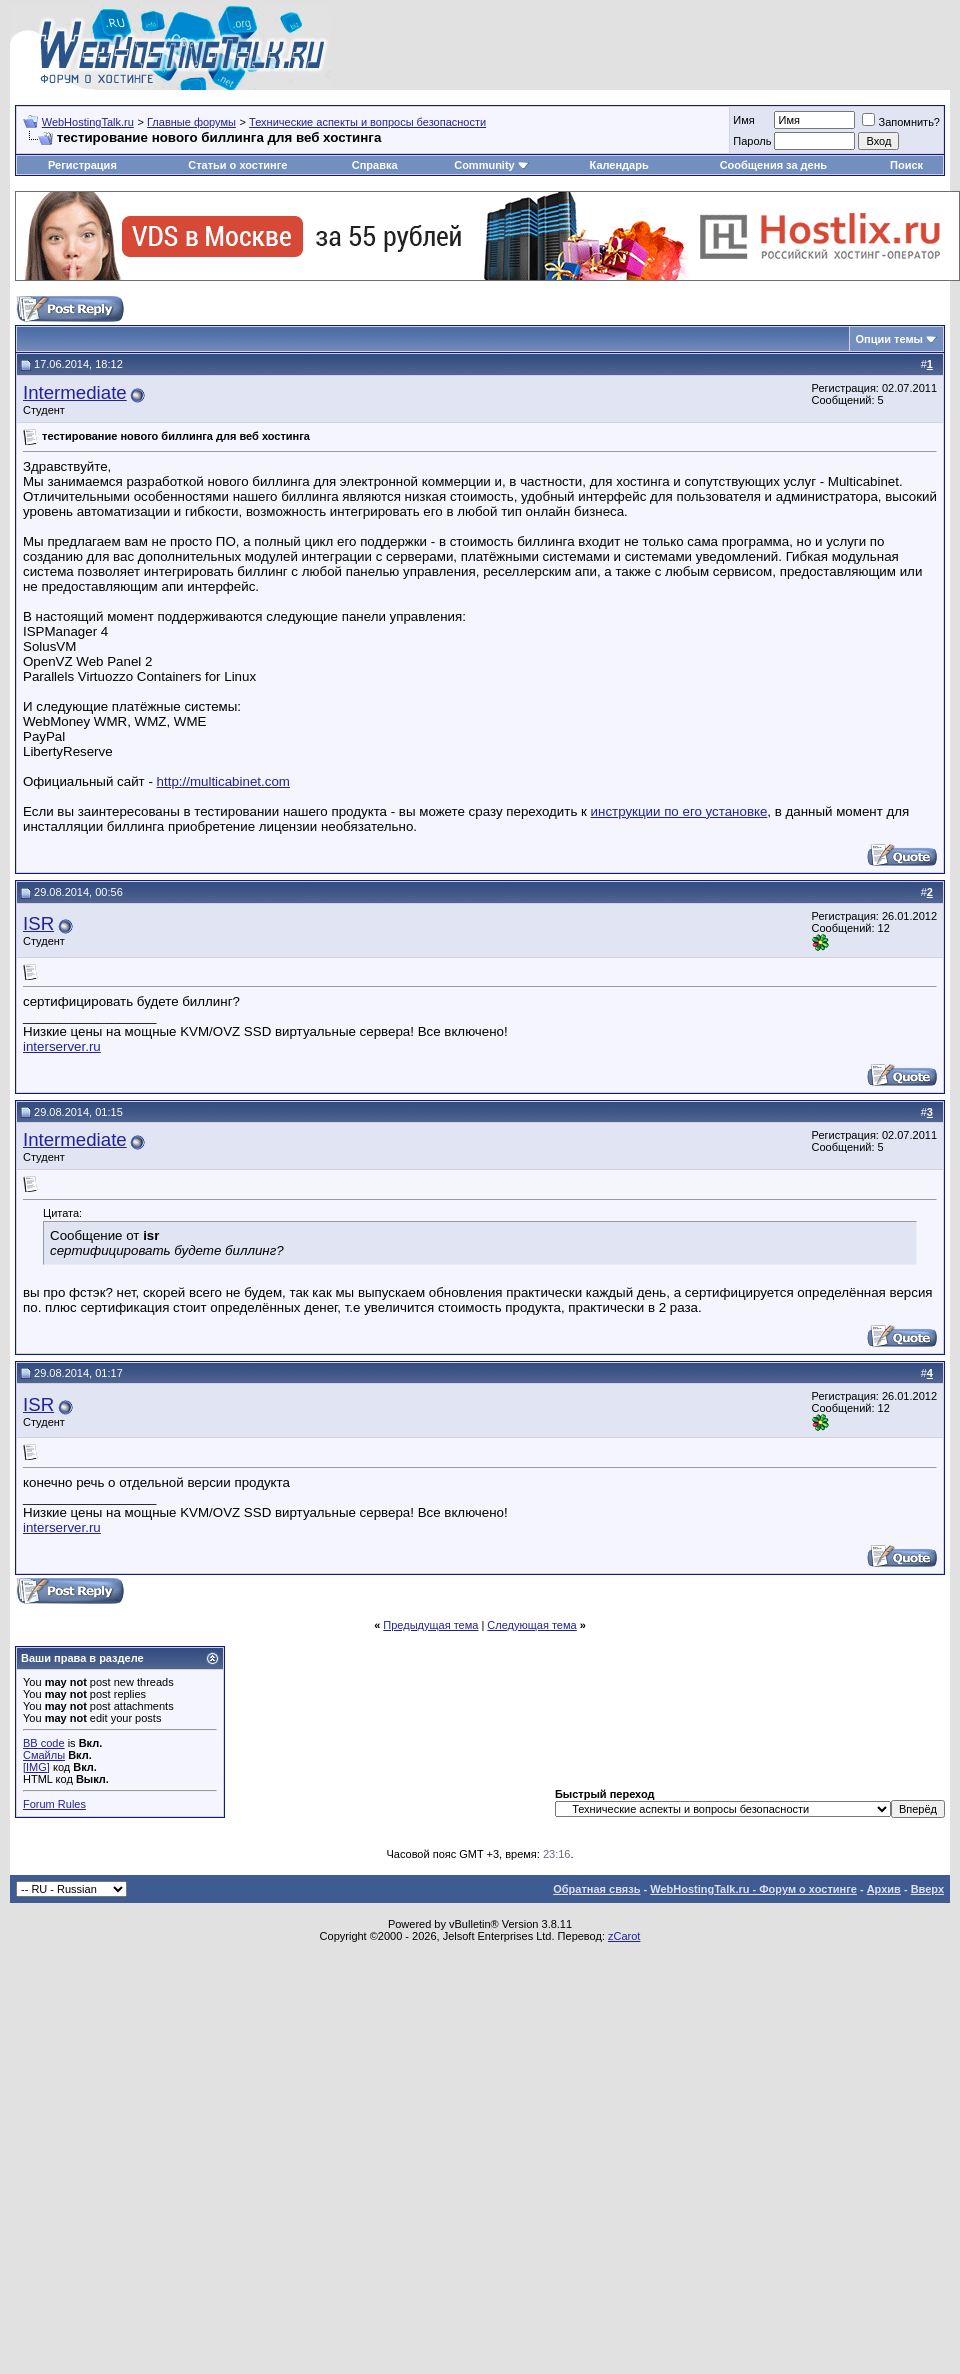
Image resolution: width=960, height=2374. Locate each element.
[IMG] (36, 1767)
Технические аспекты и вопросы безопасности (367, 122)
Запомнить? (901, 122)
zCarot (624, 1936)
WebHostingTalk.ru (88, 122)
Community (491, 165)
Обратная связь (596, 1889)
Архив (884, 1889)
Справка (375, 165)
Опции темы (889, 339)
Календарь (619, 165)
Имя (743, 120)
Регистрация (82, 165)
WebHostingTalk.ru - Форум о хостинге (753, 1889)
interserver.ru (62, 1046)
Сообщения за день (773, 165)
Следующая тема (531, 1625)
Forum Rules (54, 1804)
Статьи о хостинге (237, 165)
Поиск (906, 165)
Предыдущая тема (430, 1625)
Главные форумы (191, 122)
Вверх (927, 1889)
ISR (38, 923)
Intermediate (75, 392)
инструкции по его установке (679, 811)
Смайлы (44, 1755)
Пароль (752, 141)
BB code (44, 1743)
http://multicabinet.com (223, 781)
